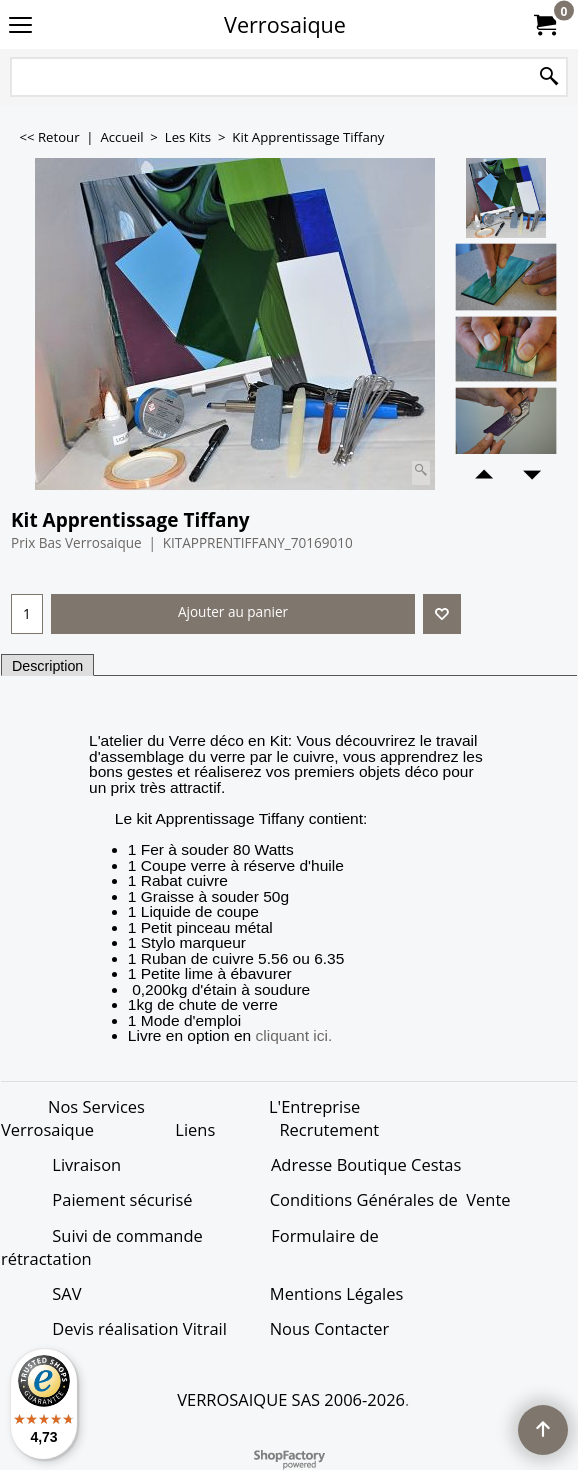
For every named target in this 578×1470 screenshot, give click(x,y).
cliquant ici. (294, 1036)
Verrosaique (285, 24)
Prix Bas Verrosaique (76, 542)
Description (47, 666)
